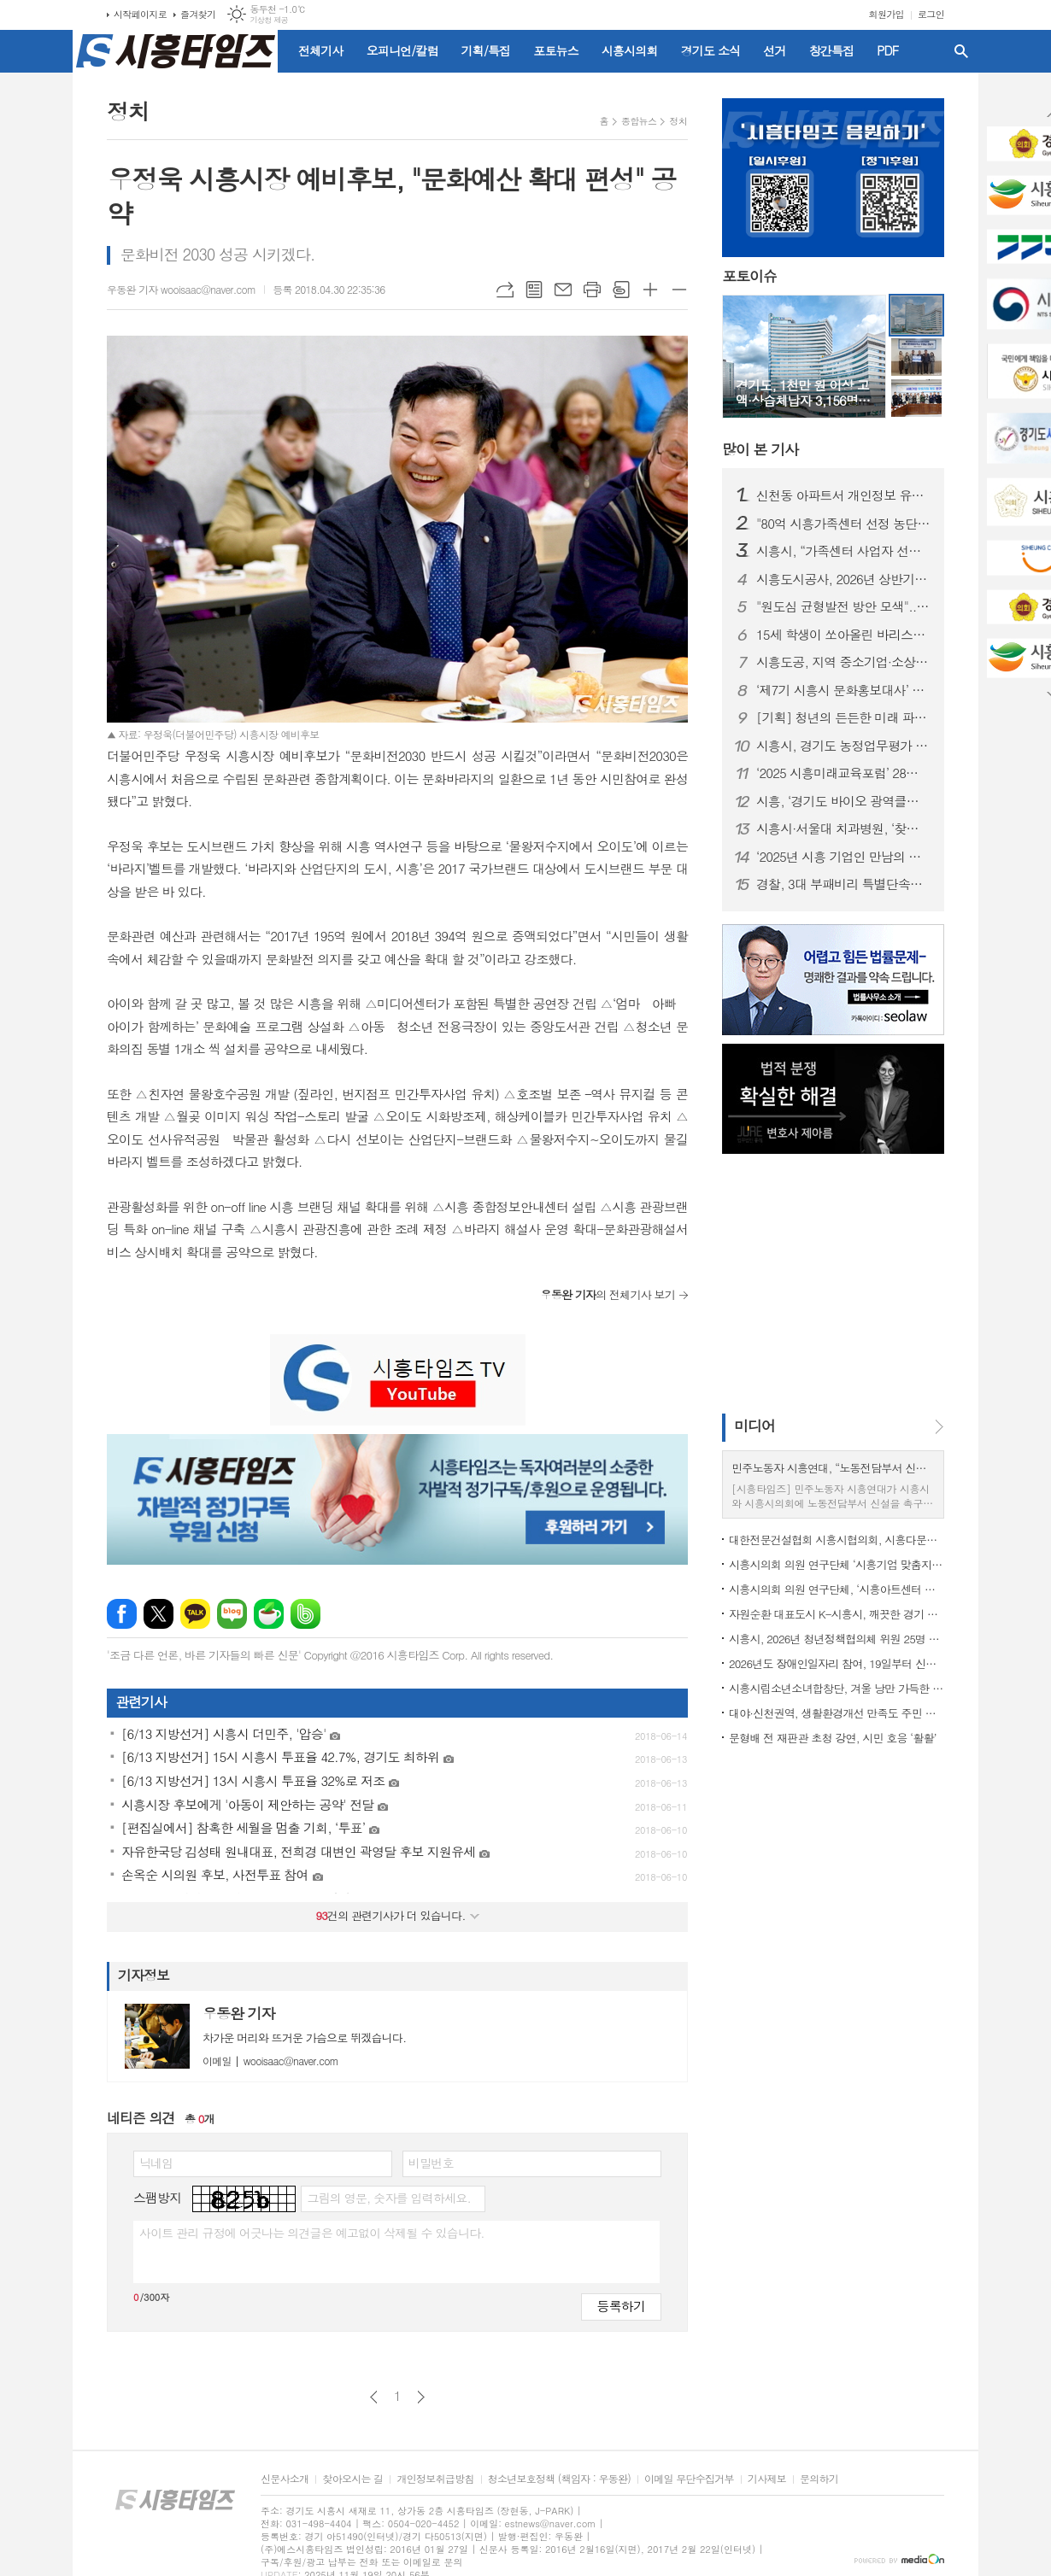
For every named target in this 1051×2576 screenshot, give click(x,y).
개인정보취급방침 (434, 2479)
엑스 (158, 1614)
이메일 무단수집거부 (689, 2479)
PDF (887, 50)
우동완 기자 (239, 2013)
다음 (421, 2397)
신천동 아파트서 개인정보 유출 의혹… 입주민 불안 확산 (843, 495)
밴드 (305, 1614)
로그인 (931, 14)
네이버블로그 (232, 1614)
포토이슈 (749, 276)
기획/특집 (486, 50)
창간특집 (831, 50)
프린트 (592, 289)
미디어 (754, 1425)
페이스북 (122, 1614)
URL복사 (505, 289)
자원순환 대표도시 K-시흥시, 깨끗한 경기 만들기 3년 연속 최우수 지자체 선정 (836, 1614)
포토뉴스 (555, 50)
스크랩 (621, 289)
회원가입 (886, 14)
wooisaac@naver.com (270, 2060)
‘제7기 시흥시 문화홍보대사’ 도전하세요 (843, 690)
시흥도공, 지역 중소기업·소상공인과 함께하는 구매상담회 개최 (843, 661)
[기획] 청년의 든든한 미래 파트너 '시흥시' (843, 717)
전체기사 (320, 50)
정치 (678, 120)
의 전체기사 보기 (608, 1294)
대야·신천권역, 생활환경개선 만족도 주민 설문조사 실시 (836, 1713)
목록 (534, 289)
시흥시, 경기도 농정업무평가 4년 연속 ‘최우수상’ (843, 745)
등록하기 (621, 2306)
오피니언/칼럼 (402, 50)
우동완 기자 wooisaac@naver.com (181, 289)
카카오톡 (195, 1614)
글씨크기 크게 (650, 289)
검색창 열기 (961, 51)
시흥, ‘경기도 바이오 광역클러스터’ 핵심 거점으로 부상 (843, 801)
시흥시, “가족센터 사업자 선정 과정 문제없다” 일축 (843, 550)
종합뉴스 (638, 120)
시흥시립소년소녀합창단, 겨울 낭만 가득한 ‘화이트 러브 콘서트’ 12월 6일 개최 (836, 1688)
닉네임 (156, 2163)
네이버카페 (269, 1614)
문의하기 (819, 2479)
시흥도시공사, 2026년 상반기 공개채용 (843, 579)
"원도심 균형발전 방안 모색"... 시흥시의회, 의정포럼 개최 (843, 606)
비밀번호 (431, 2163)
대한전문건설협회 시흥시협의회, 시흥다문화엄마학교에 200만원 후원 (836, 1539)
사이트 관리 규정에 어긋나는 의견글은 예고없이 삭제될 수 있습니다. (311, 2233)
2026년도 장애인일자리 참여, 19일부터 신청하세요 (836, 1663)
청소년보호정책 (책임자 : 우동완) (559, 2479)
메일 (563, 289)
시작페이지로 (140, 14)
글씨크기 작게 (679, 289)
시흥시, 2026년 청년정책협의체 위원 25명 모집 (836, 1638)
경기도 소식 (711, 50)
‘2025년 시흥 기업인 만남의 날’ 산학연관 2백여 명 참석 (843, 856)
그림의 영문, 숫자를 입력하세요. (388, 2198)
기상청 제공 (269, 20)
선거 (774, 50)
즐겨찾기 (197, 14)
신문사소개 (284, 2479)
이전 (374, 2397)
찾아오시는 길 (352, 2479)
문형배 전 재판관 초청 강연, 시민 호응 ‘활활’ (833, 1738)
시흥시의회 (630, 50)
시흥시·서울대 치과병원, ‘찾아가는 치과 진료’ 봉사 (843, 828)
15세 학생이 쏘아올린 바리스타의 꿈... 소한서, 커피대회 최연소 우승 (843, 634)
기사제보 (767, 2479)
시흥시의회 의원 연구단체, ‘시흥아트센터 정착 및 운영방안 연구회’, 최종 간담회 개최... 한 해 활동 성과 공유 (836, 1589)
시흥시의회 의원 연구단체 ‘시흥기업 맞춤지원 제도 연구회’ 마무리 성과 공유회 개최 (836, 1564)
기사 (760, 449)
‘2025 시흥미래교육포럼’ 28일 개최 (843, 773)
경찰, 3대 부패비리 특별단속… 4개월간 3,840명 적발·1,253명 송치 (843, 884)
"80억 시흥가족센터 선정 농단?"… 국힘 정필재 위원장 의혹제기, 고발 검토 (843, 523)
